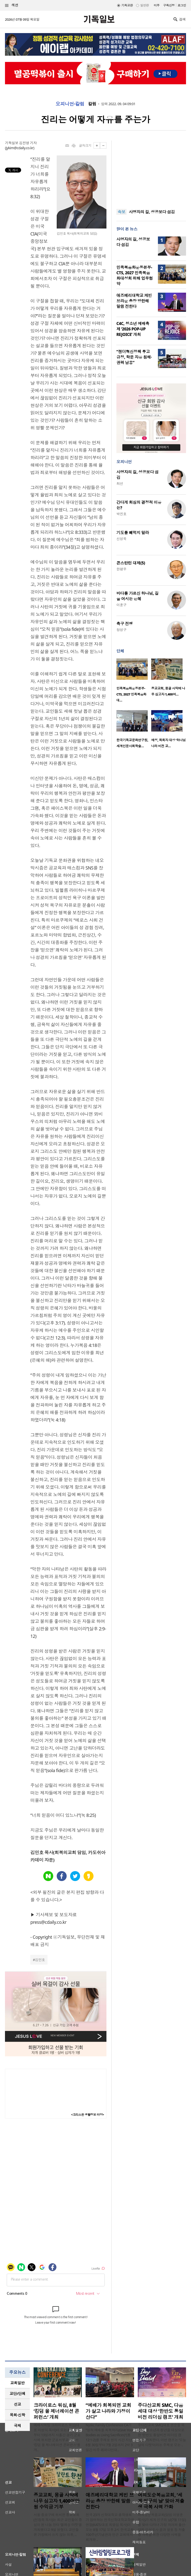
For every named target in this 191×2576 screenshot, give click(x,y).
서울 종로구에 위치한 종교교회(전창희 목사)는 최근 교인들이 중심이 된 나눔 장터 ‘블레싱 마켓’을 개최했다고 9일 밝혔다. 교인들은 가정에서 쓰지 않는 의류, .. (58, 2524)
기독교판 (127, 5)
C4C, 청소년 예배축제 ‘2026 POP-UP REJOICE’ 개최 (132, 329)
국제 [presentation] (17, 2425)
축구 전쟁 (124, 623)
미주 (156, 5)
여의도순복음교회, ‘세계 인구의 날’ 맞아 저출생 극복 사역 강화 (161, 2501)
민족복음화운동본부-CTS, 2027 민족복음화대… (131, 694)
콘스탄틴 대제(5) (130, 563)
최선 (119, 483)
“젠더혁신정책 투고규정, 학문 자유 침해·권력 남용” (134, 357)
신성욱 (121, 538)
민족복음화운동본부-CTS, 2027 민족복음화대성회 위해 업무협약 (134, 275)
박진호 (121, 513)
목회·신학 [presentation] (17, 2414)
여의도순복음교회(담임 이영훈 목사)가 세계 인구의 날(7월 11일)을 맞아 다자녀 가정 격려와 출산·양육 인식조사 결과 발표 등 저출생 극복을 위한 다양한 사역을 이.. (162, 2527)
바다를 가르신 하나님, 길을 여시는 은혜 (137, 596)
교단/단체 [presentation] (17, 2393)
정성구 (121, 629)
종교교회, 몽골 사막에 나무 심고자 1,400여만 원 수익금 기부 (57, 2501)
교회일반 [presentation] (17, 2382)
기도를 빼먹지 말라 (132, 532)
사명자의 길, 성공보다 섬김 (152, 212)
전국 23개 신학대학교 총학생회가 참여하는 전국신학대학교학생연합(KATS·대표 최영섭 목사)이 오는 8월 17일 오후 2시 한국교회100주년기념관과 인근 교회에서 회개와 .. (110, 2527)
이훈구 (121, 604)
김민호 (40, 1959)
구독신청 (169, 5)
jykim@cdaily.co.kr (19, 147)
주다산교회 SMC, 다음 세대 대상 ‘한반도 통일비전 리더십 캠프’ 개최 (160, 2411)
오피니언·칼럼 (69, 103)
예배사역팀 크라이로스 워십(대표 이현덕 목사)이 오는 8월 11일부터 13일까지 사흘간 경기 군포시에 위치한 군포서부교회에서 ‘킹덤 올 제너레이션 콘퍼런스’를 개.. (57, 2437)
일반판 (144, 5)
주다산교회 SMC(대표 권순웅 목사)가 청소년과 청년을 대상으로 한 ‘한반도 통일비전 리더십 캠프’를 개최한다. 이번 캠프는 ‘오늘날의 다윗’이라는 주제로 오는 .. (162, 2435)
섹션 (11, 5)
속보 (121, 212)
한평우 (121, 569)
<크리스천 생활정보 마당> (87, 2115)
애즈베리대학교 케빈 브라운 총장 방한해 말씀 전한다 (134, 301)
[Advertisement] (151, 171)
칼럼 (92, 103)
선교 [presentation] (17, 2404)
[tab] (17, 2383)
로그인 (182, 5)
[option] (133, 681)
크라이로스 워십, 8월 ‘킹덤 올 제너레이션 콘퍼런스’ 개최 (56, 2411)
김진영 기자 (28, 142)
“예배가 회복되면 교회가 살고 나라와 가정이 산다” (108, 2411)
